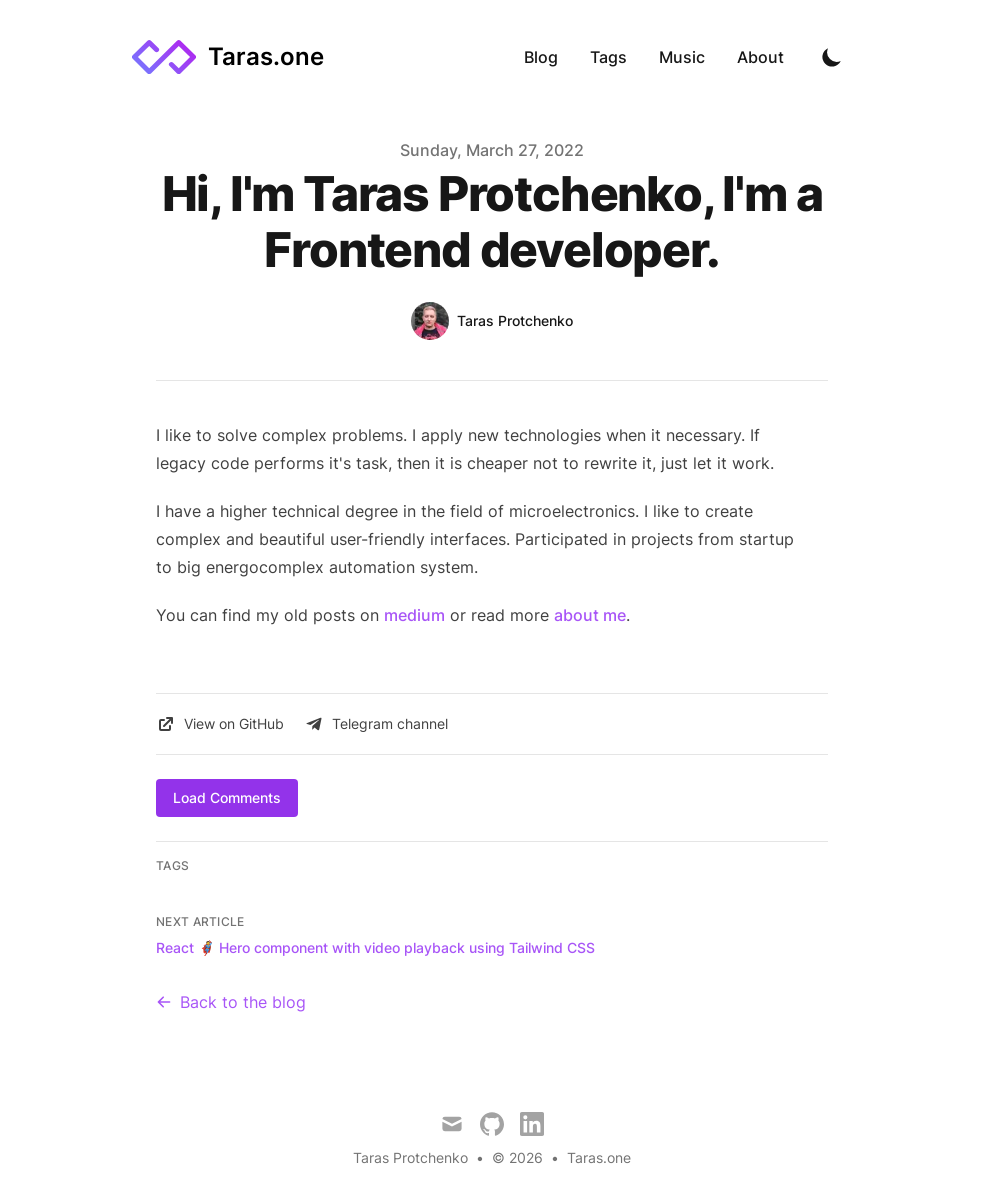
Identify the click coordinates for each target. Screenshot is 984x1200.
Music (682, 57)
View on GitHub (220, 724)
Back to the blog (231, 1002)
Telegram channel (376, 724)
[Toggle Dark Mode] (832, 57)
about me (590, 615)
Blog (541, 57)
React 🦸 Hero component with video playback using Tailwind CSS (375, 947)
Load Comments (227, 797)
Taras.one (599, 1157)
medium (414, 615)
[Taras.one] (228, 57)
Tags (608, 57)
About (760, 57)
